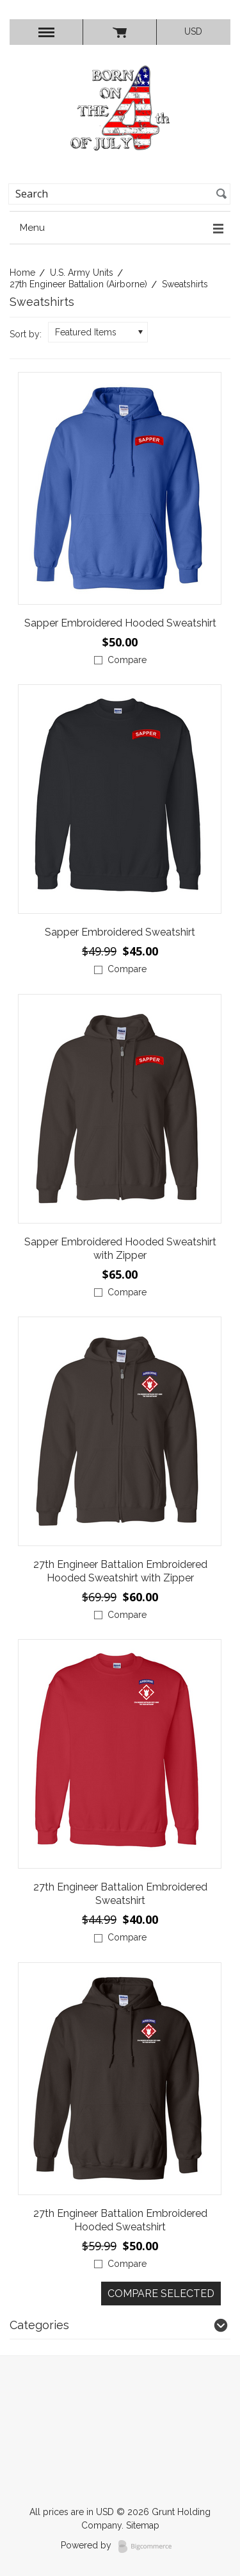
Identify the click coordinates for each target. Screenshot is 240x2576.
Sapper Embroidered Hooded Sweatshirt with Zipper (120, 1248)
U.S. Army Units (81, 272)
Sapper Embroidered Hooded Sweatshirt (120, 623)
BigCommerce (148, 2546)
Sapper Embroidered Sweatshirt (120, 932)
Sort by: (26, 334)
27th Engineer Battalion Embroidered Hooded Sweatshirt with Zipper (120, 1571)
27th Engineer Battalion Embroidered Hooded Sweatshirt (120, 2220)
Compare (127, 660)
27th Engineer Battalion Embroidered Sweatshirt (120, 1894)
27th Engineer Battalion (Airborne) (78, 284)
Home (22, 272)
